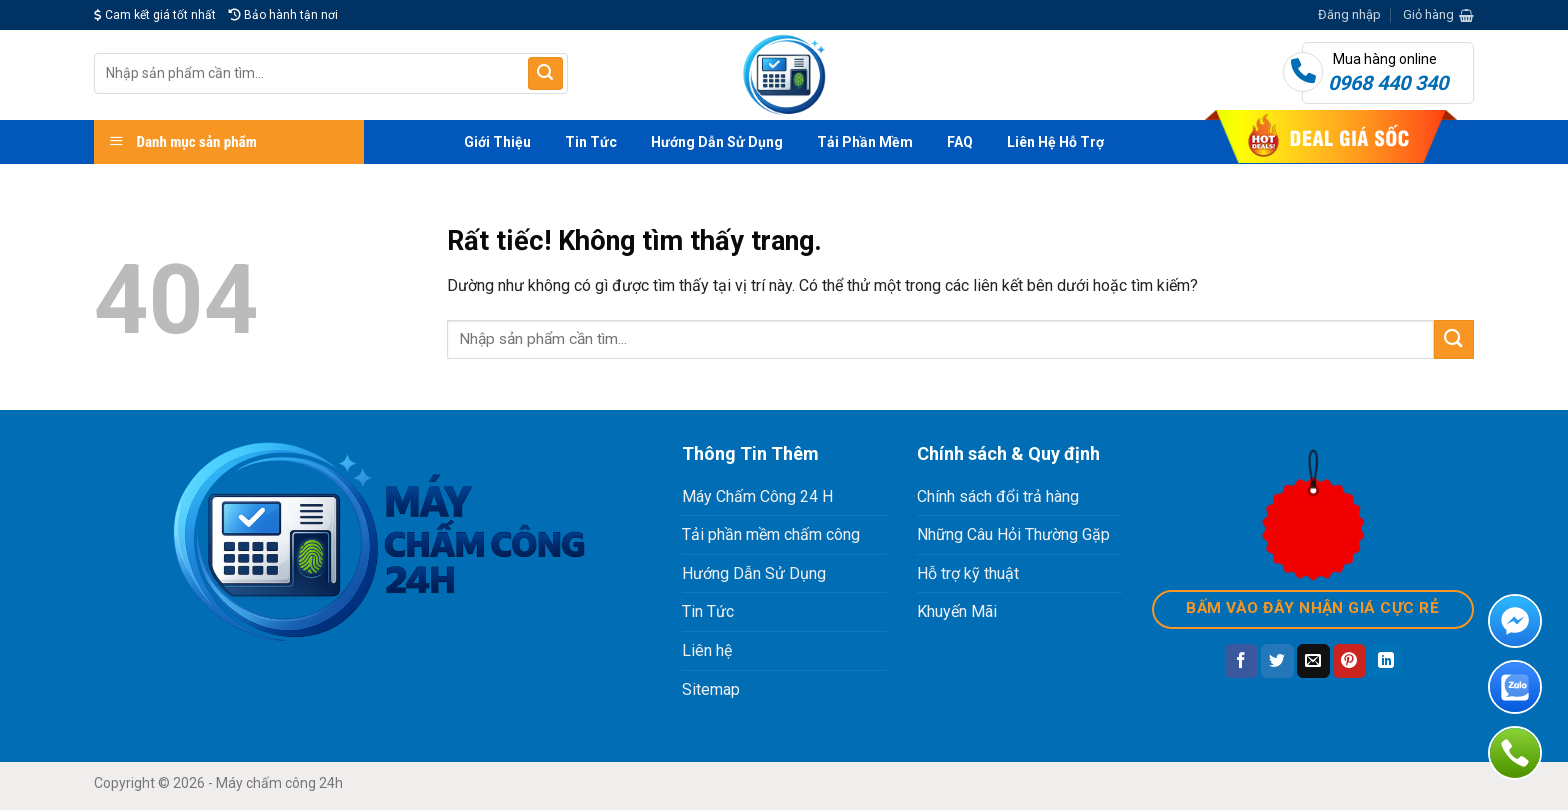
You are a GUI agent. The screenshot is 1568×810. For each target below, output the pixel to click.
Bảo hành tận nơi (283, 15)
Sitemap (711, 689)
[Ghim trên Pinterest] (1349, 661)
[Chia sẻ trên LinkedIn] (1385, 661)
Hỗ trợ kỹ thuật (968, 573)
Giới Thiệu (497, 142)
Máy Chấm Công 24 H (757, 496)
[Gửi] (545, 74)
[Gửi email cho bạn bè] (1313, 661)
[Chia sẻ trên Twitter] (1277, 661)
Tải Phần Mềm (865, 142)
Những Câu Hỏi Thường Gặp (1013, 534)
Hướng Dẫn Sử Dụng (717, 142)
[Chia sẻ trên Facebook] (1241, 661)
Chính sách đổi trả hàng (998, 496)
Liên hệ (707, 650)
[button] (1349, 15)
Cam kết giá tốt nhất (155, 15)
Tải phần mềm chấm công (771, 534)
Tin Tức (591, 142)
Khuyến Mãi (957, 611)
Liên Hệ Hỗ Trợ (1055, 142)
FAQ (960, 142)
